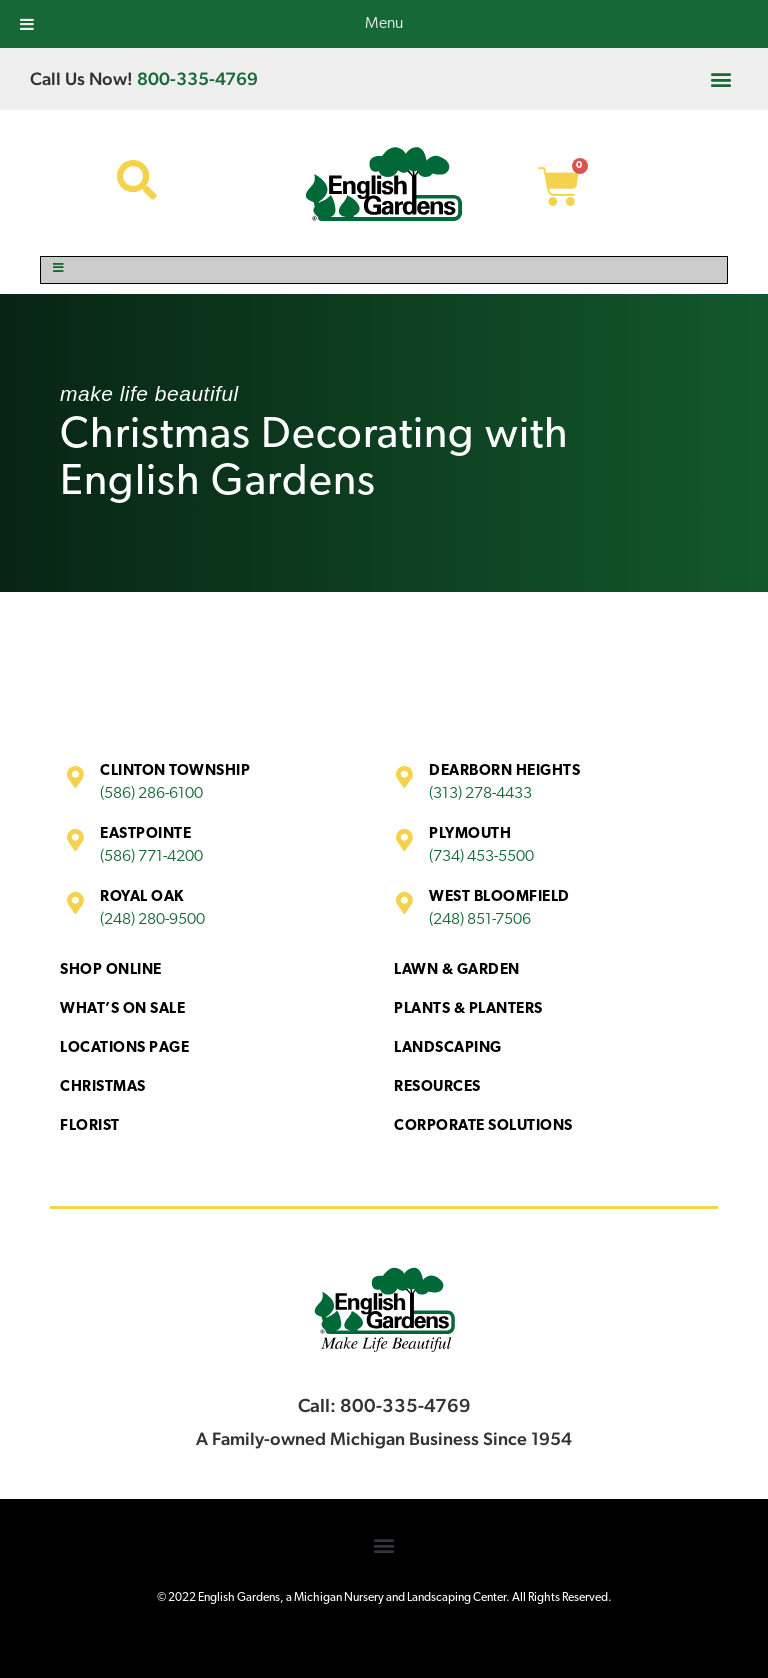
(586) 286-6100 (151, 794)
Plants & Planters (468, 1009)
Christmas (103, 1087)
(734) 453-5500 (481, 857)
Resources (437, 1087)
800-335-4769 (197, 78)
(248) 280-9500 (152, 920)
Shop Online (111, 970)
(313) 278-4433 (480, 794)
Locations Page (124, 1048)
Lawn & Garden (457, 970)
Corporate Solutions (483, 1126)
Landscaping (448, 1048)
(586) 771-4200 (151, 857)
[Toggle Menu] (384, 270)
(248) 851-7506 (480, 920)
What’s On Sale (122, 1009)
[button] (721, 78)
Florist (90, 1126)
